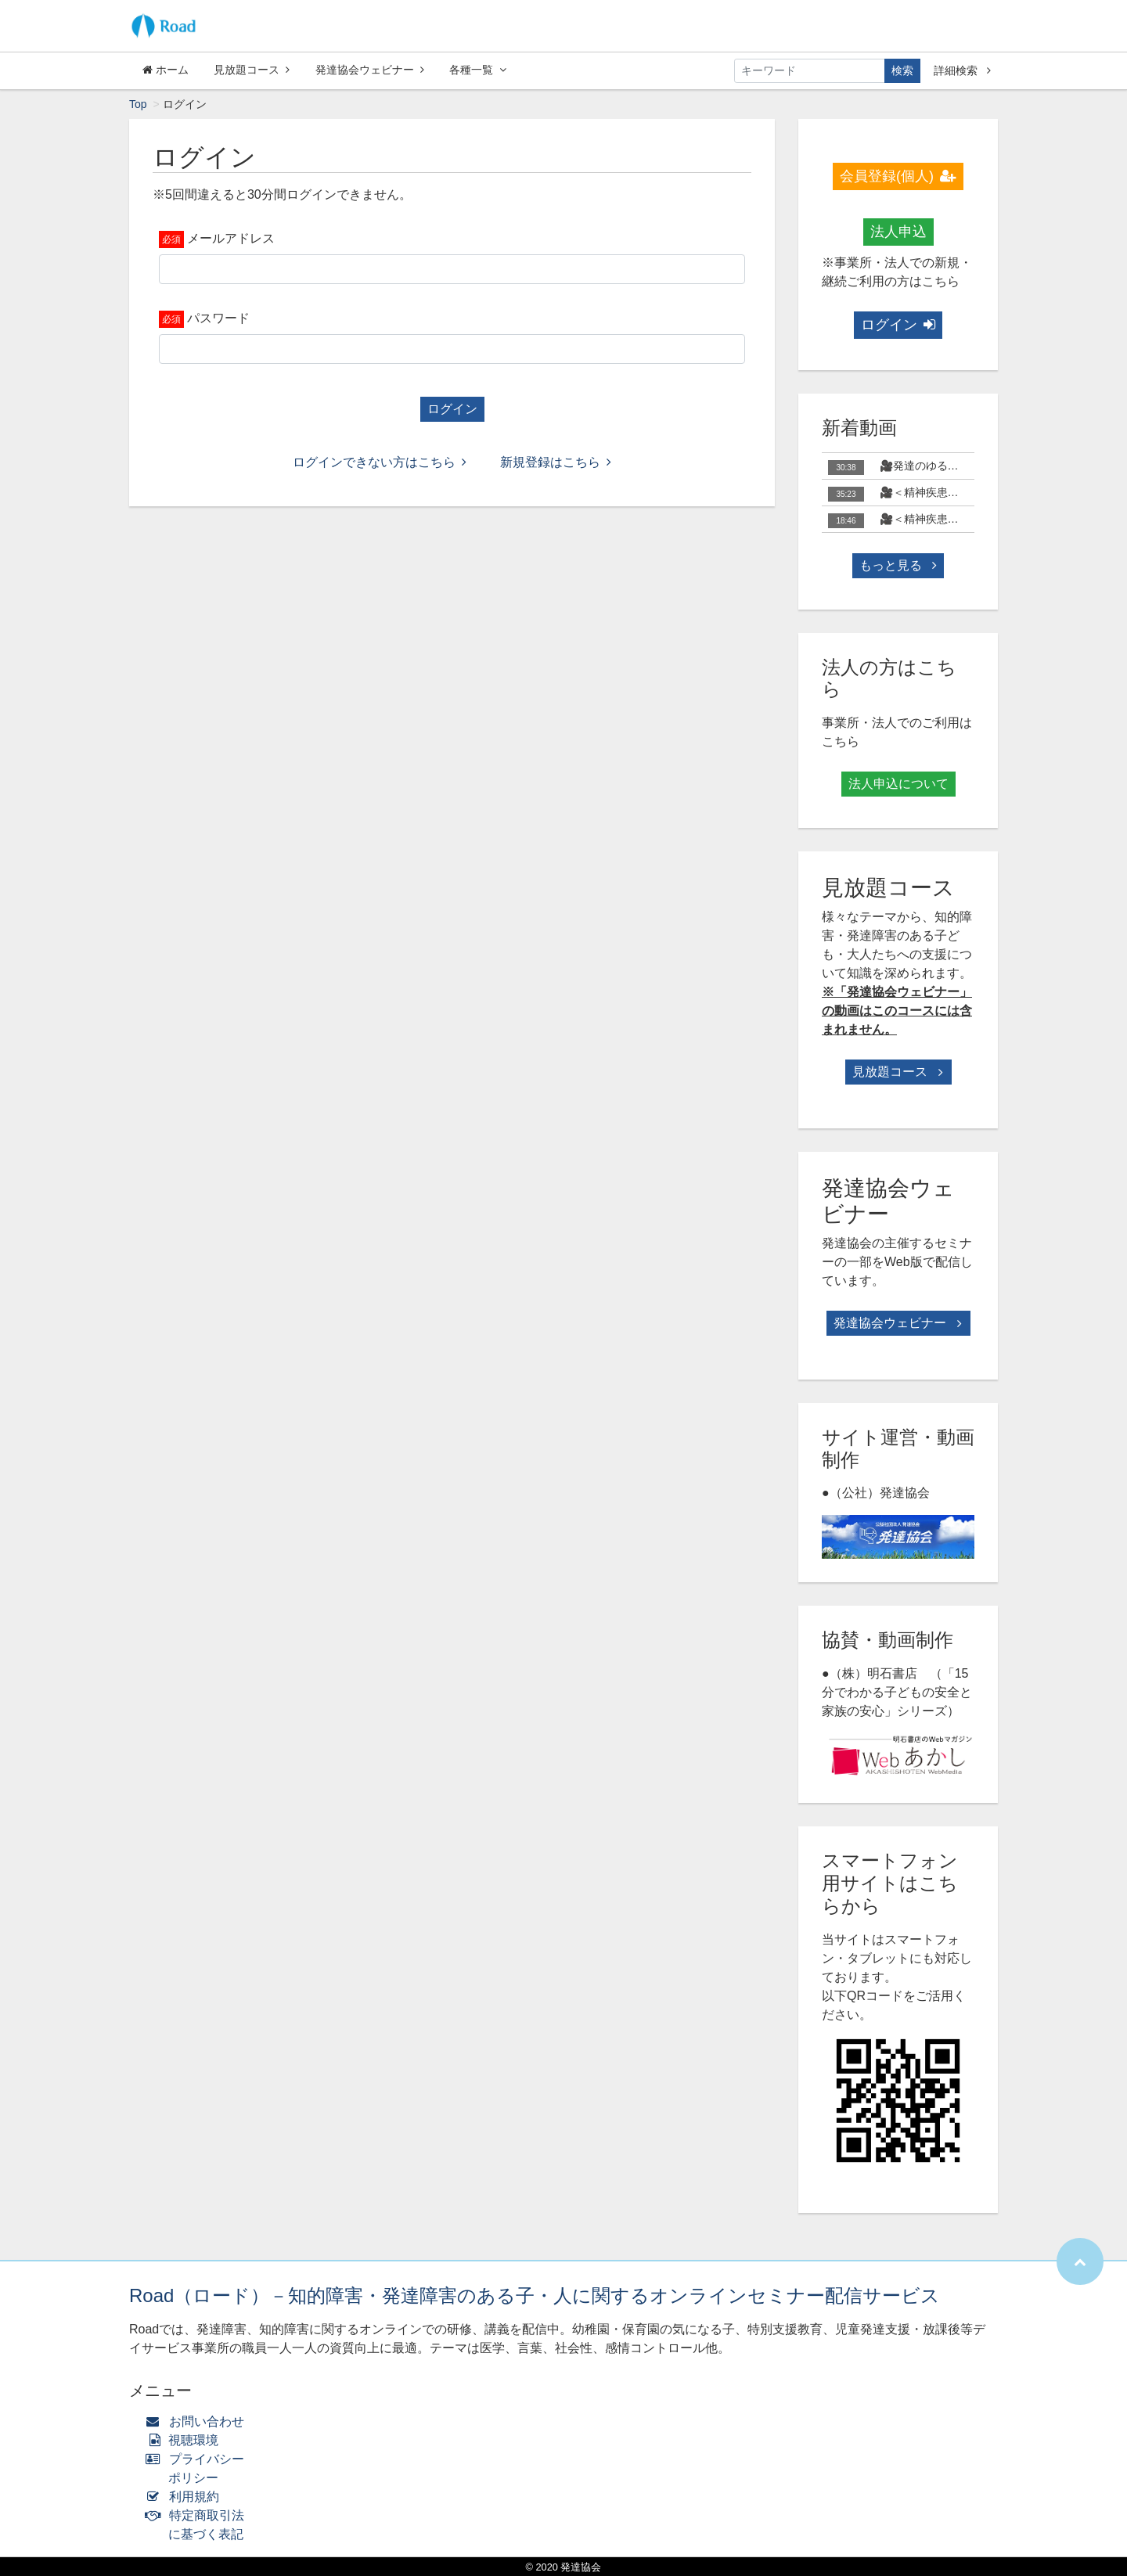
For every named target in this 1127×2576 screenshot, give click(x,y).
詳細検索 (962, 70)
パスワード (218, 318)
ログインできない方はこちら (379, 462)
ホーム (165, 69)
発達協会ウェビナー (369, 69)
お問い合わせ (198, 2421)
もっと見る (897, 565)
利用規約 (186, 2496)
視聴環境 (185, 2440)
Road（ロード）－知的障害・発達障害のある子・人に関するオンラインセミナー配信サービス (534, 2295)
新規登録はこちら (555, 462)
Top (138, 104)
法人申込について (898, 783)
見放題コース (252, 69)
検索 (902, 70)
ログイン (452, 409)
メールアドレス (231, 238)
